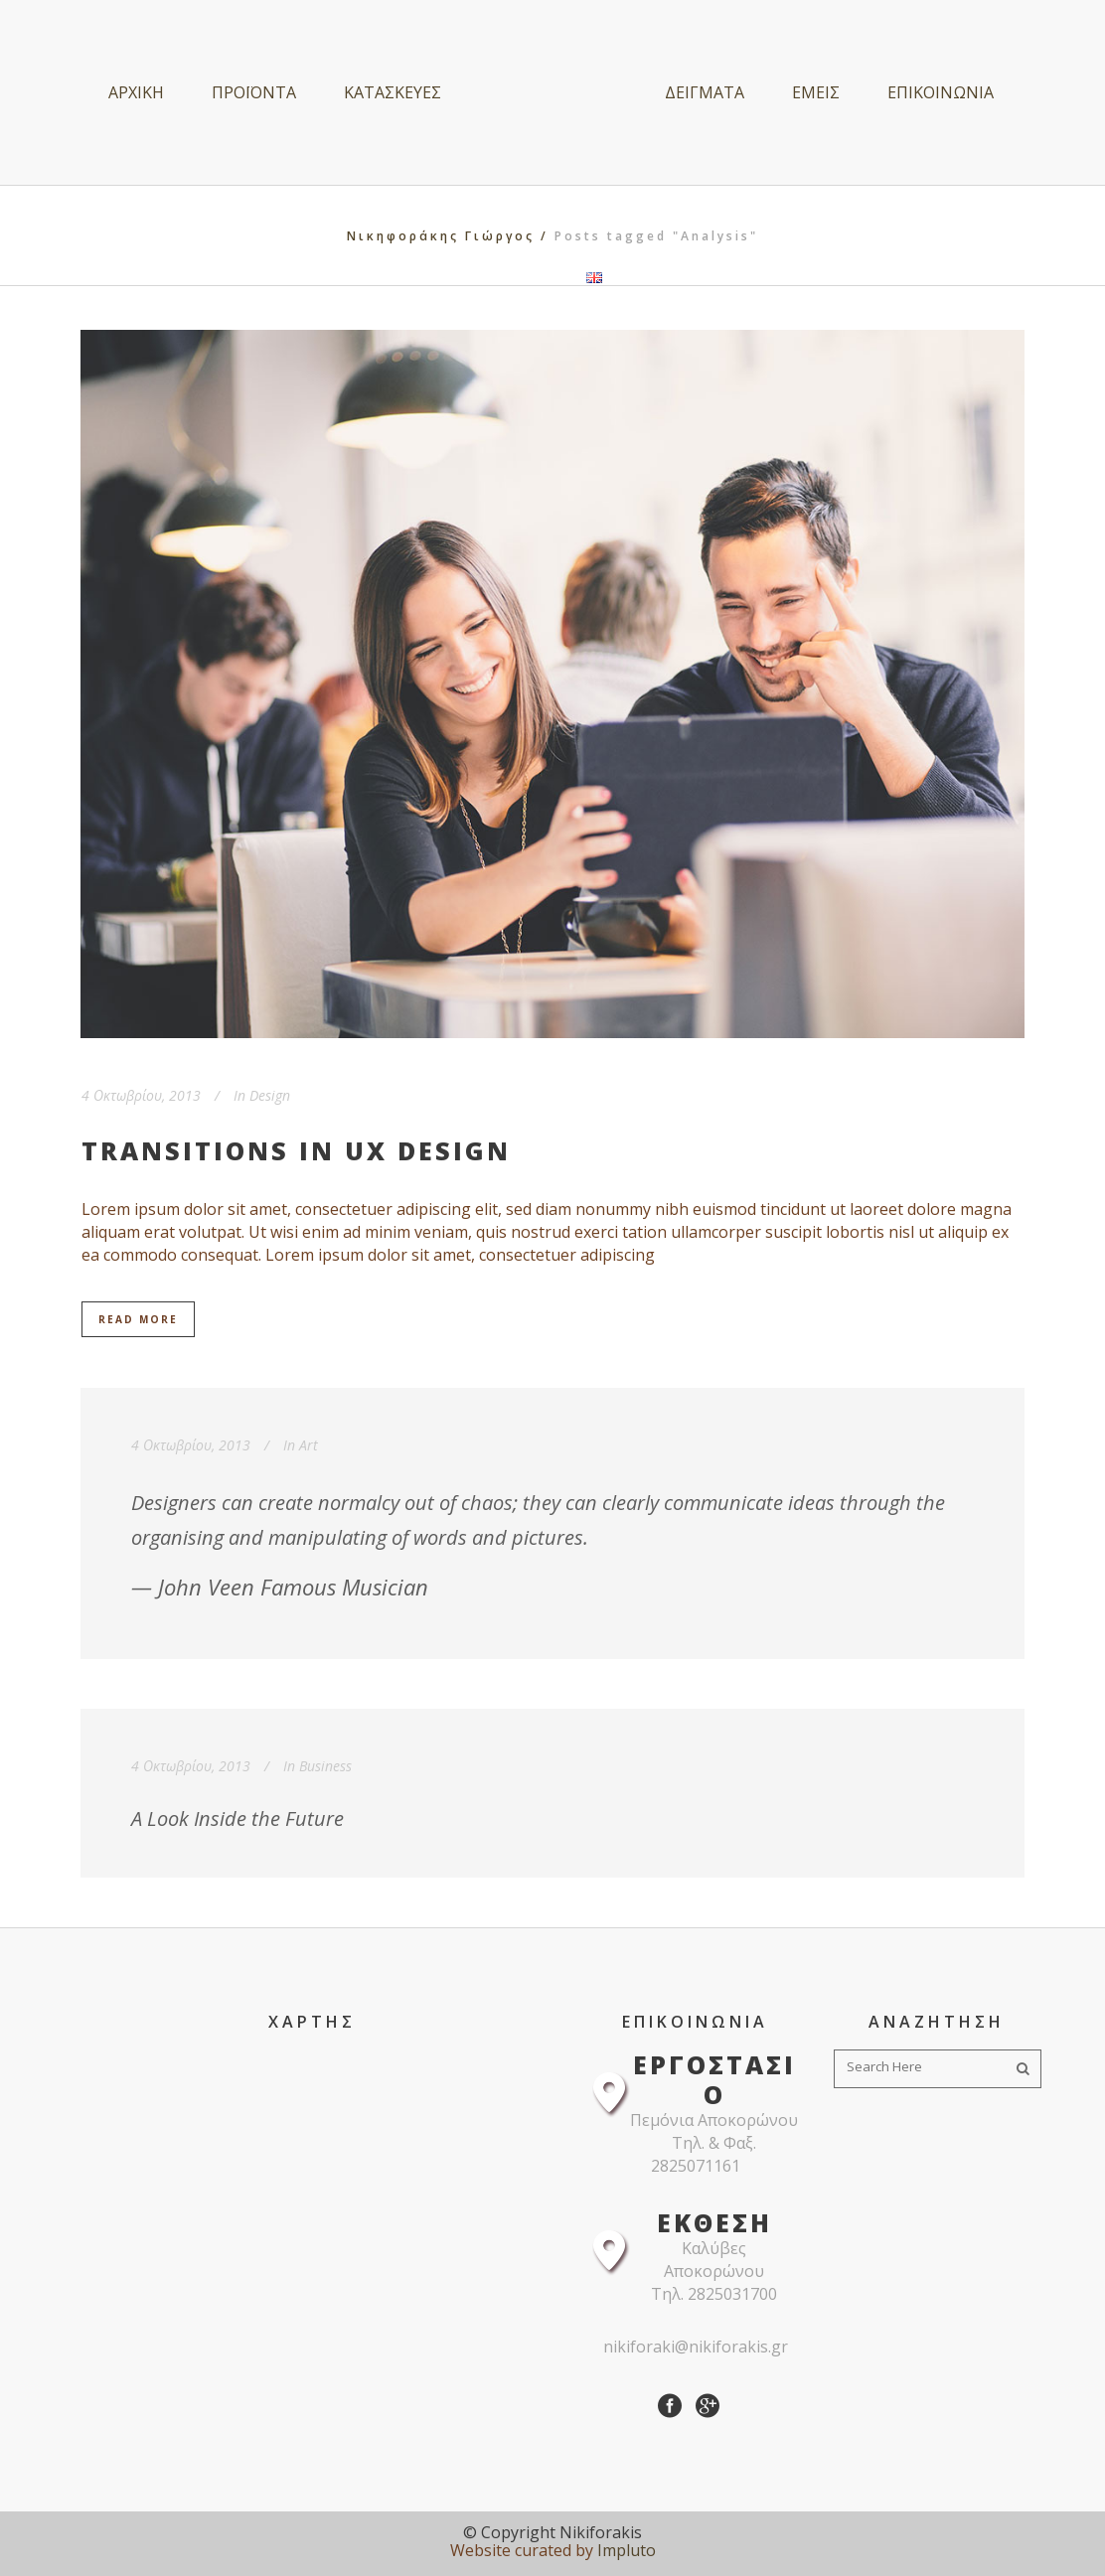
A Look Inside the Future (237, 1818)
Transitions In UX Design (296, 1150)
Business (325, 1765)
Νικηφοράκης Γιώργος (441, 235)
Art (308, 1445)
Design (269, 1095)
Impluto (626, 2550)
